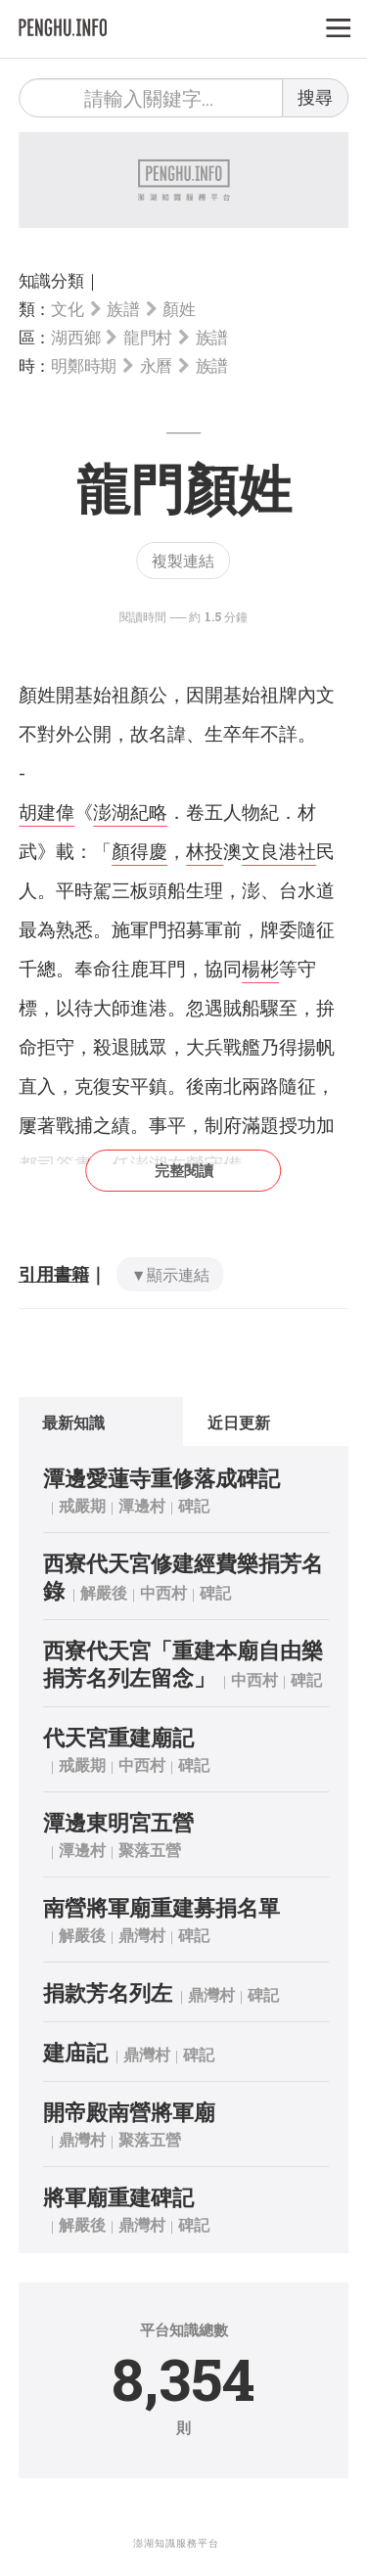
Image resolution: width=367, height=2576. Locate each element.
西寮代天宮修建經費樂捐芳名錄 (183, 1576)
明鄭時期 (83, 365)
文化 (67, 308)
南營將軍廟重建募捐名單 (161, 1907)
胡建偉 (46, 811)
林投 (204, 850)
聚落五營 (149, 1849)
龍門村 (147, 337)
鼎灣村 (141, 1934)
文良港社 (279, 850)
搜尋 (315, 97)
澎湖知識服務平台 (176, 2543)
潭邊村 (141, 1505)
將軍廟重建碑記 (118, 2197)
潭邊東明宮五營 (118, 1822)
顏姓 (178, 308)
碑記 (193, 1505)
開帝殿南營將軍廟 (129, 2112)
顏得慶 (139, 850)
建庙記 (75, 2052)
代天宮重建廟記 (118, 1737)
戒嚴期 (82, 1505)
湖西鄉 (75, 337)
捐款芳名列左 (107, 1992)
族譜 (123, 308)
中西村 (163, 1592)
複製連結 (183, 560)
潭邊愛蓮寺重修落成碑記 (161, 1478)
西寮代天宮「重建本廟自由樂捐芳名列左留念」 (183, 1664)
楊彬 (260, 968)
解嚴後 (103, 1592)
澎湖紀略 (130, 811)
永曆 (156, 365)
